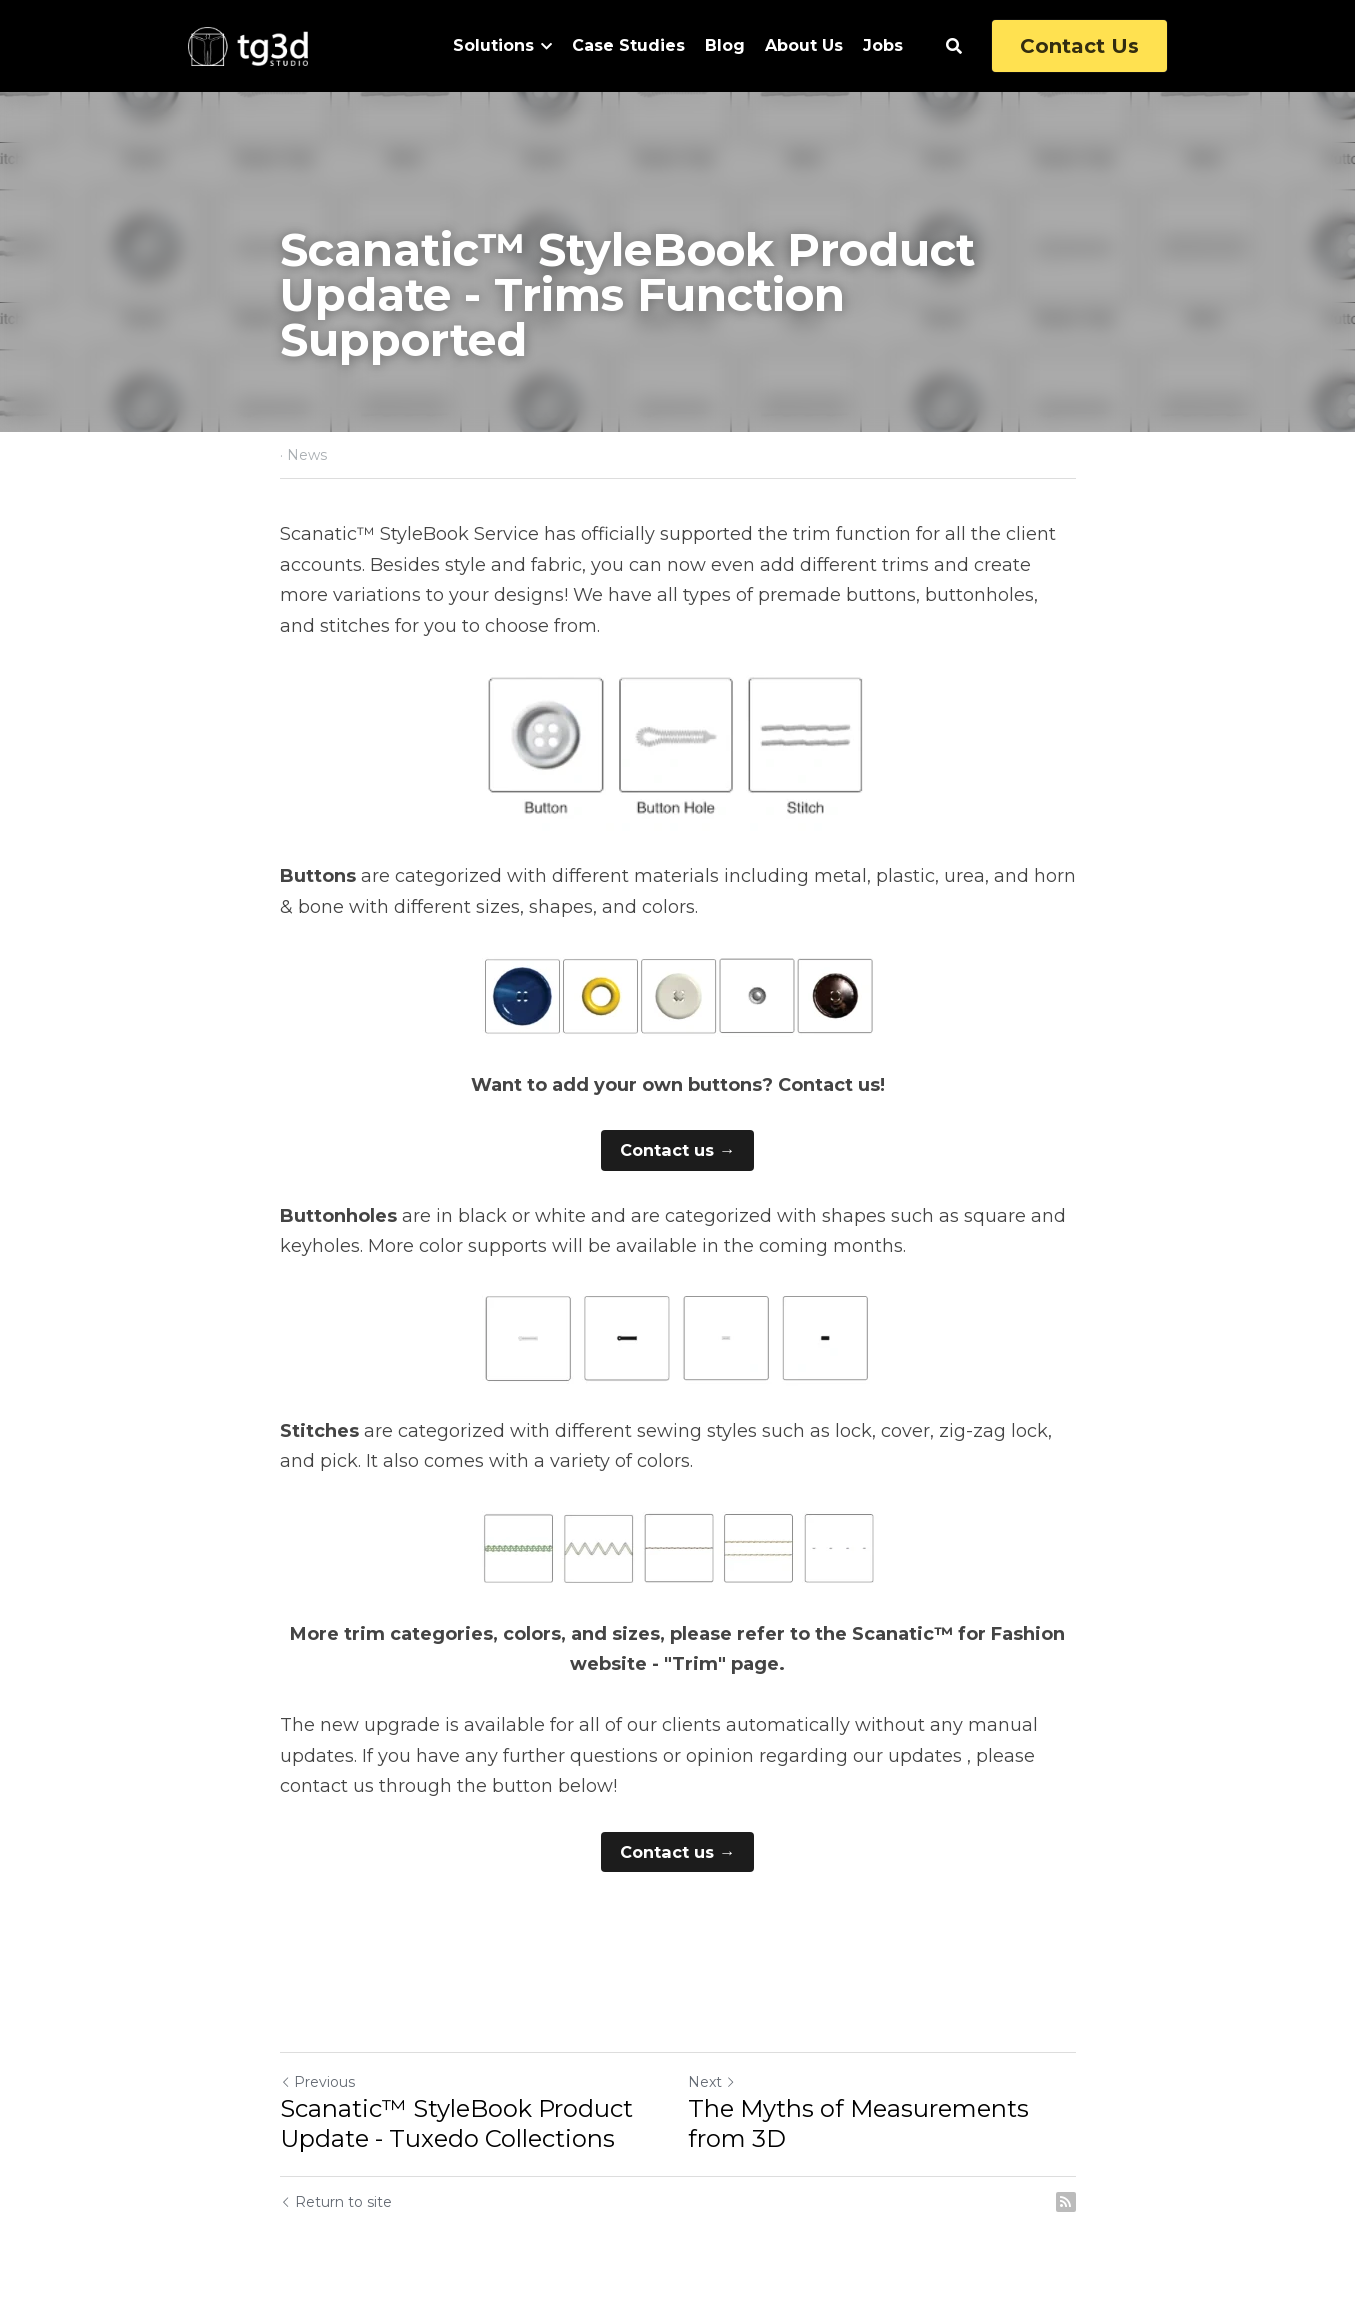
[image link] (248, 44)
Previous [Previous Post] (317, 2082)
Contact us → (678, 1149)
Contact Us (1079, 46)
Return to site (336, 2202)
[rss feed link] (1066, 2202)
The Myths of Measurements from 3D (858, 2123)
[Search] (954, 46)
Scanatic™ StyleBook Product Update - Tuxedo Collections (456, 2123)
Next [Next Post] (712, 2082)
